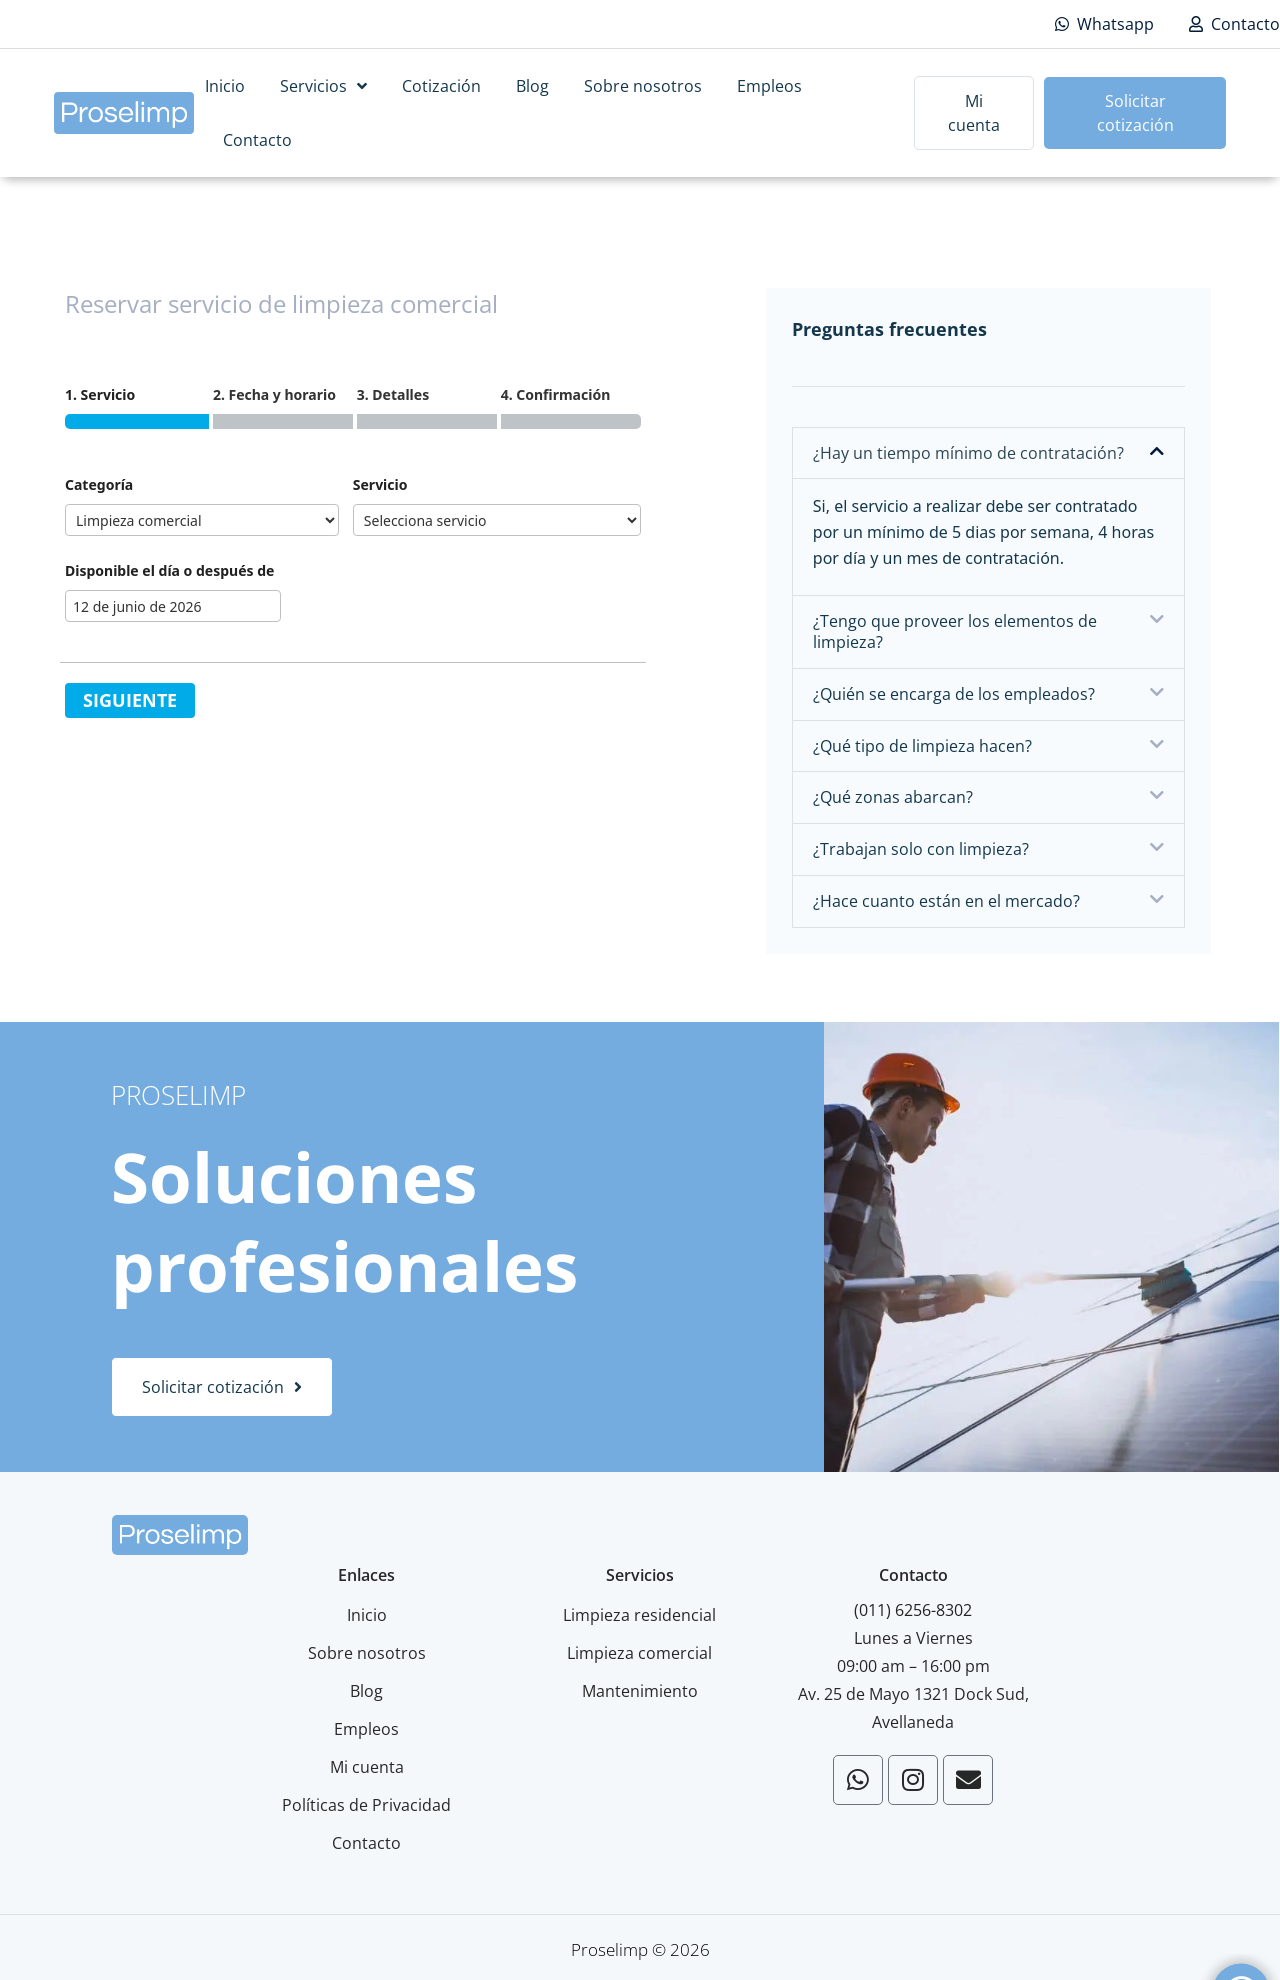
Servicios (323, 86)
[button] (988, 453)
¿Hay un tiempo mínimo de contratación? (968, 453)
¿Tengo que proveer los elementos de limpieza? (955, 631)
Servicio (380, 484)
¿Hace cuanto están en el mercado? (946, 901)
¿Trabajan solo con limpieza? (921, 849)
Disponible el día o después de (169, 570)
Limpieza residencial (639, 1615)
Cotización (441, 86)
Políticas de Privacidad (366, 1805)
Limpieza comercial (639, 1653)
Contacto (257, 140)
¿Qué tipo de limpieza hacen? (922, 746)
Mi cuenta (367, 1767)
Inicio (225, 86)
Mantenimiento (640, 1691)
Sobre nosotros (643, 86)
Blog (532, 86)
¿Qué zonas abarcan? (893, 797)
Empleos (769, 86)
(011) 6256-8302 (913, 1610)
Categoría (99, 484)
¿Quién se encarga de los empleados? (954, 694)
